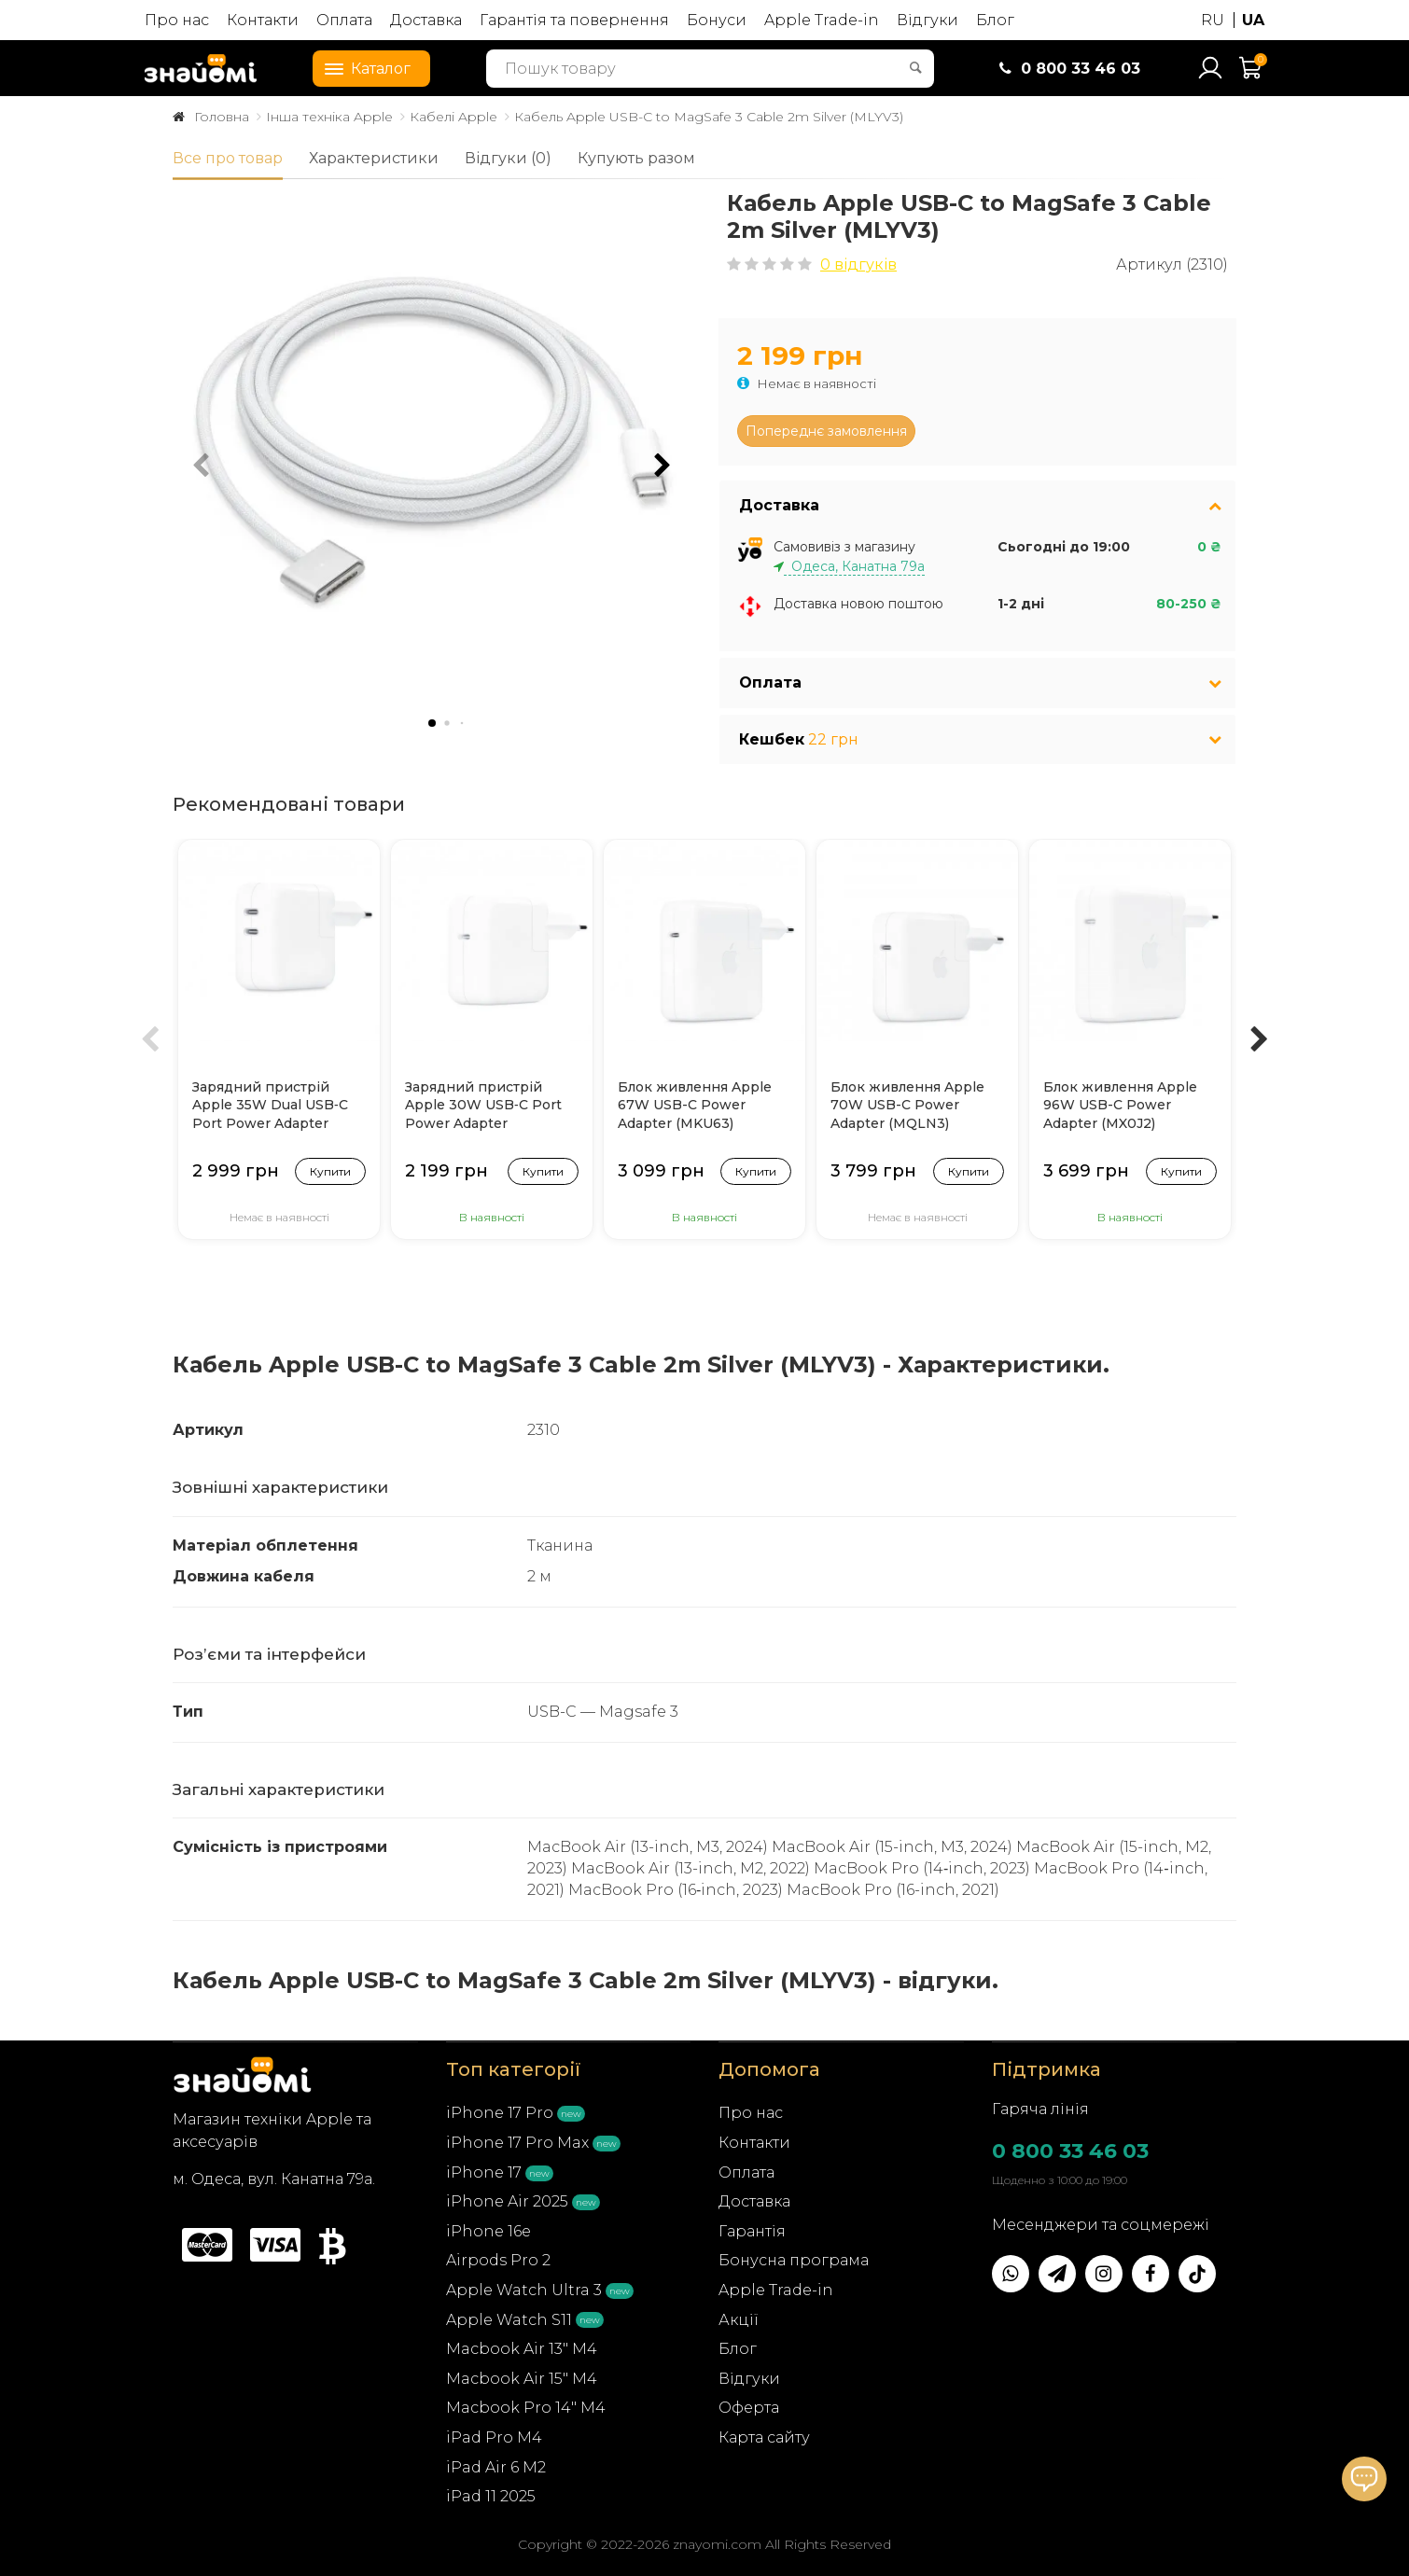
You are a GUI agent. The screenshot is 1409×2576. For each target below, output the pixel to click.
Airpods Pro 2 (498, 2260)
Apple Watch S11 (509, 2320)
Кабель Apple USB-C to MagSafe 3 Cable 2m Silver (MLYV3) (708, 116)
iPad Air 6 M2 (496, 2467)
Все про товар (228, 158)
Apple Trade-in (821, 20)
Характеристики (374, 158)
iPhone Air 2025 (507, 2201)
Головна (221, 116)
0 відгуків (858, 264)
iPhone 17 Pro (499, 2113)
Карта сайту (764, 2437)
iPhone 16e (488, 2231)
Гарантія (752, 2231)
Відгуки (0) (508, 158)
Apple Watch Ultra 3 (524, 2290)
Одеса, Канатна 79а (854, 566)
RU (1212, 20)
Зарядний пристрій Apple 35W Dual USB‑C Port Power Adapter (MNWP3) (270, 1107)
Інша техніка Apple (329, 116)
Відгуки (927, 20)
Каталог (362, 67)
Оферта (748, 2407)
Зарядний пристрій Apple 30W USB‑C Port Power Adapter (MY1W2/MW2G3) (483, 1107)
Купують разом (636, 158)
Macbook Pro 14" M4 (526, 2407)
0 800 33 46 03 (1070, 2151)
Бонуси (716, 20)
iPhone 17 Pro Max (517, 2142)
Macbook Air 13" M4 (521, 2349)
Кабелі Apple (453, 116)
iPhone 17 (484, 2172)
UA (1253, 20)
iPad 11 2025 (491, 2496)
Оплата (344, 20)
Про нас (177, 20)
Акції (738, 2320)
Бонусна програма (793, 2260)
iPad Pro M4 (494, 2437)
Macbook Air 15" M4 (521, 2379)
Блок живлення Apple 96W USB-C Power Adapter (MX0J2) (1120, 1105)
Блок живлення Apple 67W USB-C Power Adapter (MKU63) (695, 1105)
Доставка (426, 20)
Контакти (263, 20)
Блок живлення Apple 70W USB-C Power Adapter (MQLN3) (907, 1105)
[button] (662, 465)
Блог (995, 20)
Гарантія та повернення (574, 20)
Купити (330, 1171)
